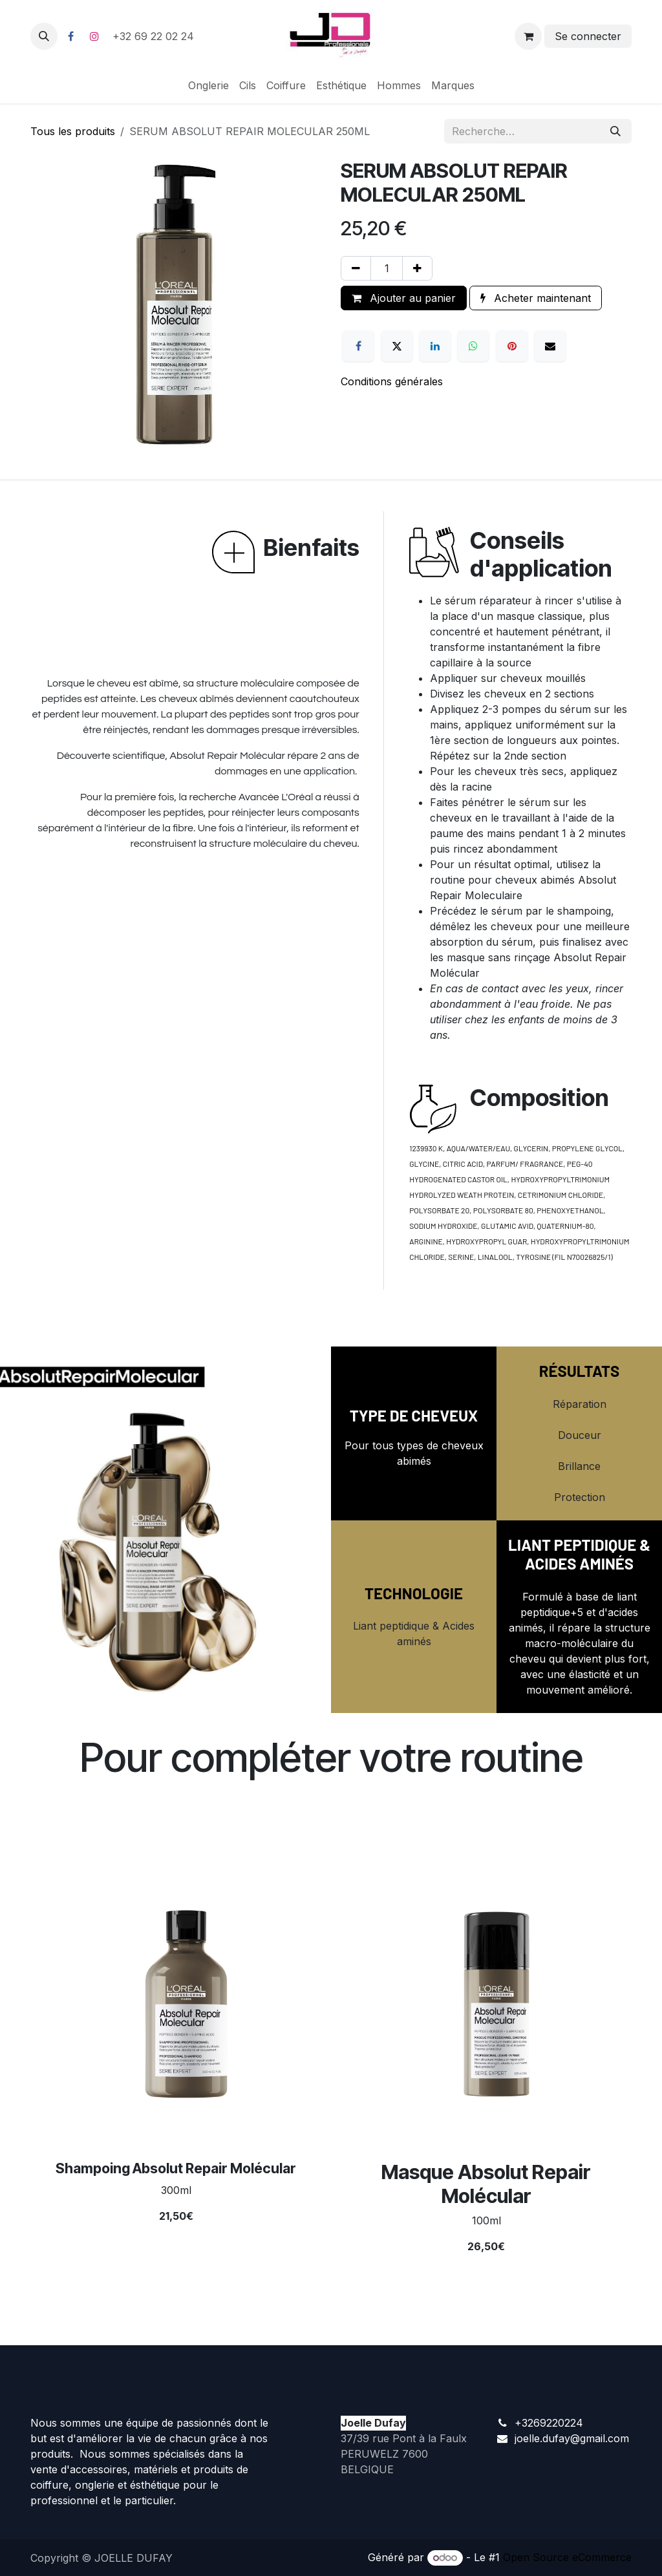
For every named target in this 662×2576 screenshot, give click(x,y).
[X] (396, 345)
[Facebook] (70, 36)
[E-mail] (550, 345)
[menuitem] (208, 85)
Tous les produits (72, 131)
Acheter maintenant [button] (535, 298)
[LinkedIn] (435, 345)
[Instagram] (94, 36)
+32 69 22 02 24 (154, 36)
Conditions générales (392, 381)
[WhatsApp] (473, 345)
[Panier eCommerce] (528, 36)
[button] (44, 36)
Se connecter (588, 36)
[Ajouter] (417, 268)
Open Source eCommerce (567, 2557)
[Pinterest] (512, 345)
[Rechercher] (615, 131)
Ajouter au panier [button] (404, 298)
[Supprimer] (356, 268)
